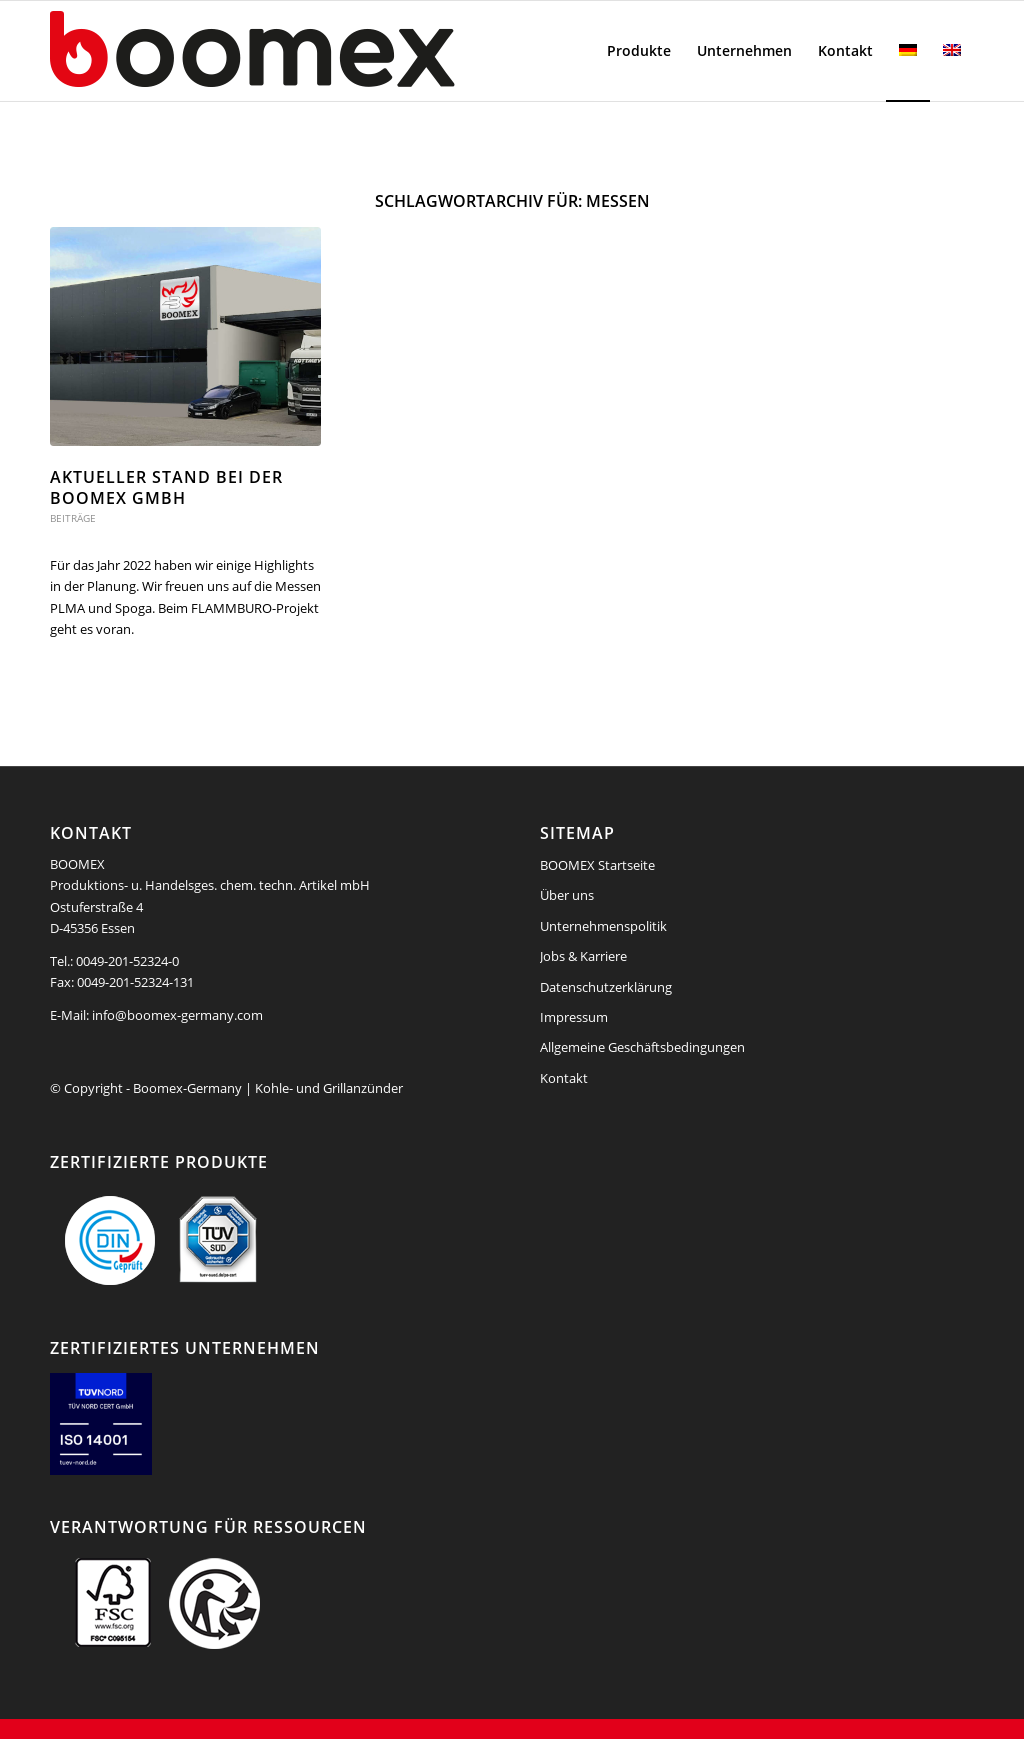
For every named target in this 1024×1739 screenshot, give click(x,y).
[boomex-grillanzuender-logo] (300, 51)
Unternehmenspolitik (603, 926)
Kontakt (564, 1078)
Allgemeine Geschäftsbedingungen (642, 1047)
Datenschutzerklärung (606, 987)
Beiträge (73, 518)
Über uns (567, 895)
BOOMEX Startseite (597, 865)
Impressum (574, 1017)
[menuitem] (639, 51)
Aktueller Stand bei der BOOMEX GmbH (166, 487)
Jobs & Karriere (583, 956)
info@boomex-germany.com (177, 1015)
